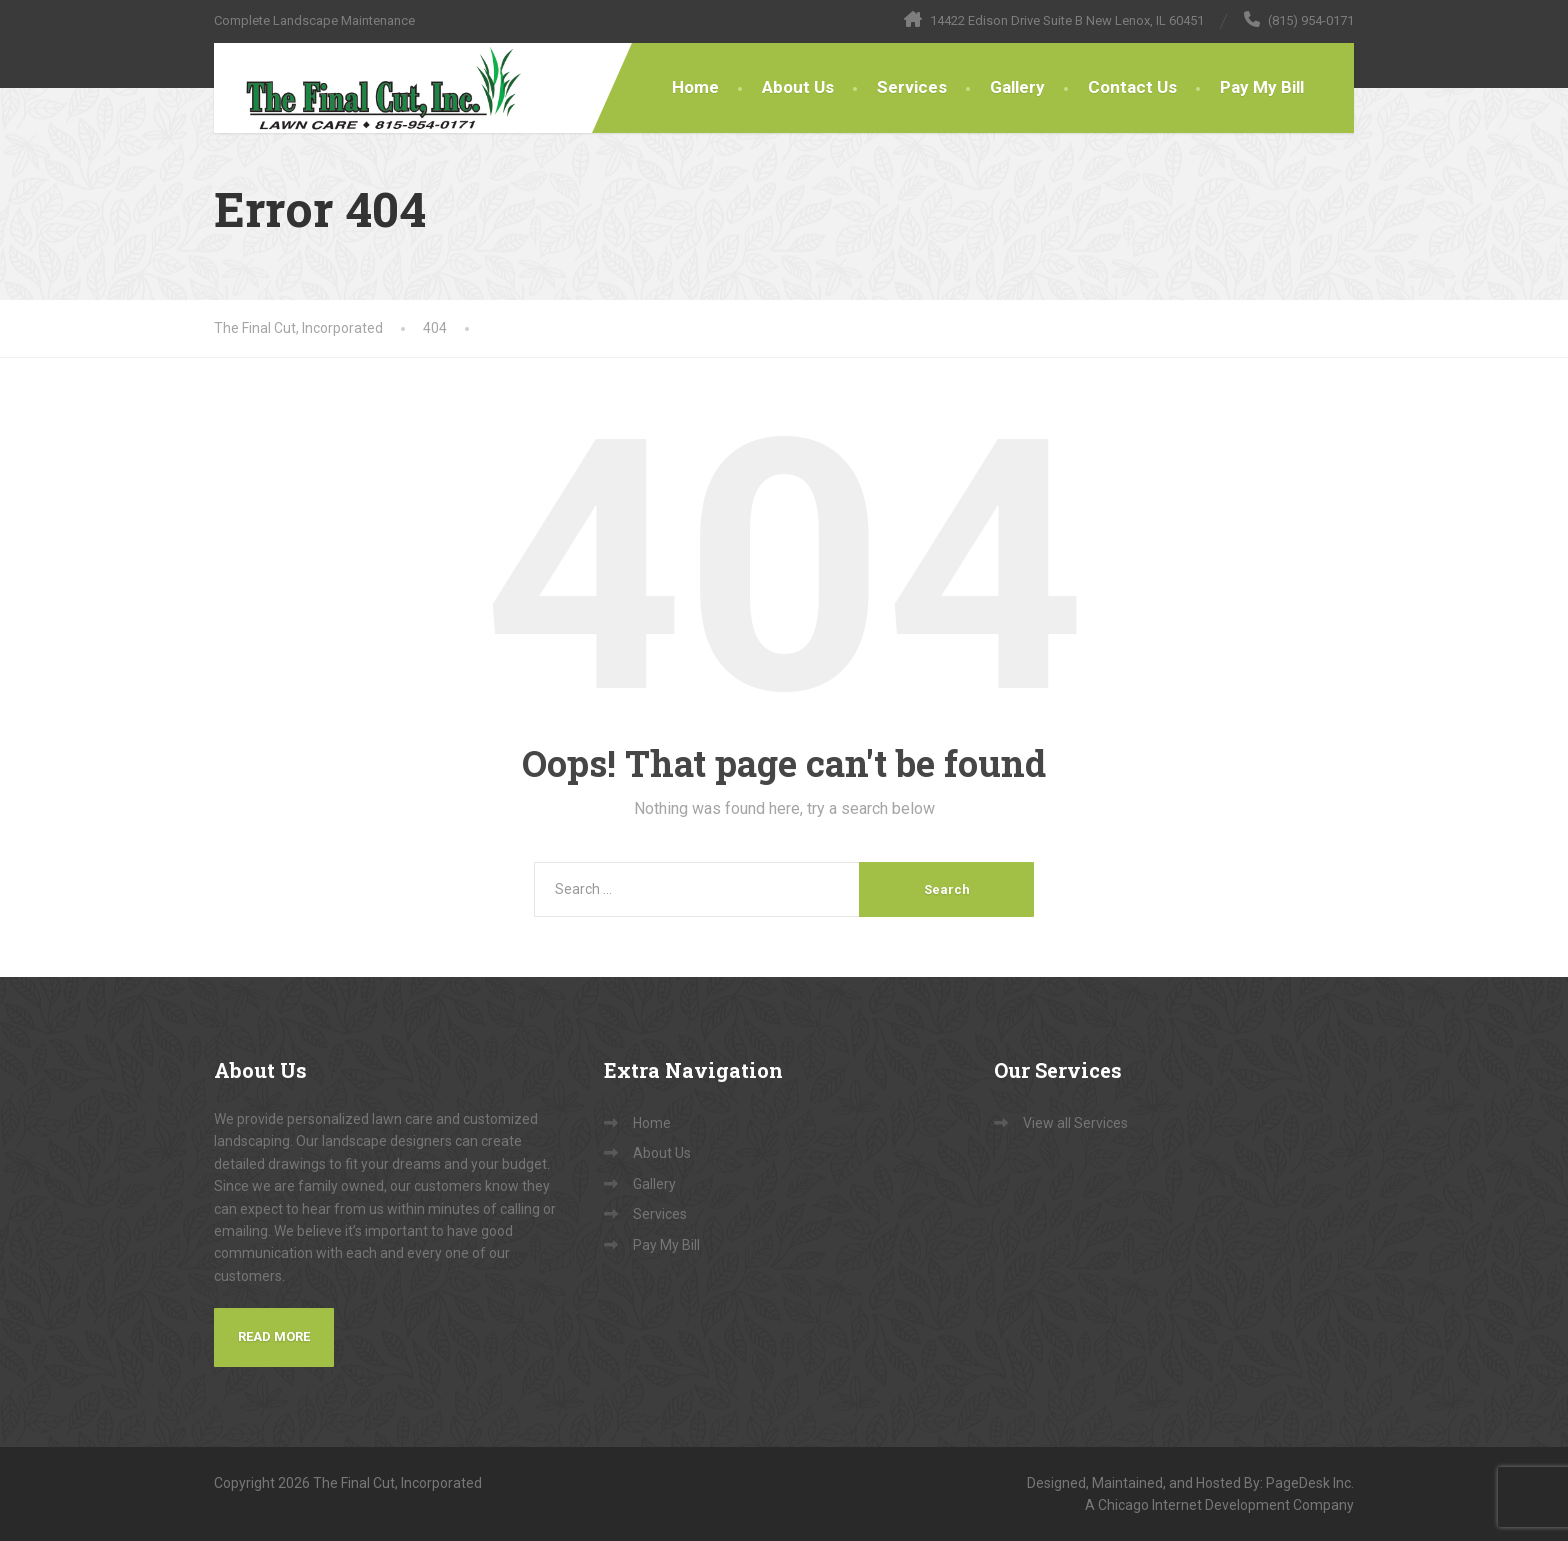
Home (695, 87)
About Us (798, 87)
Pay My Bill (1262, 87)
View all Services (1075, 1123)
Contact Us (1132, 87)
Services (912, 87)
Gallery (1017, 87)
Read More (274, 1336)
